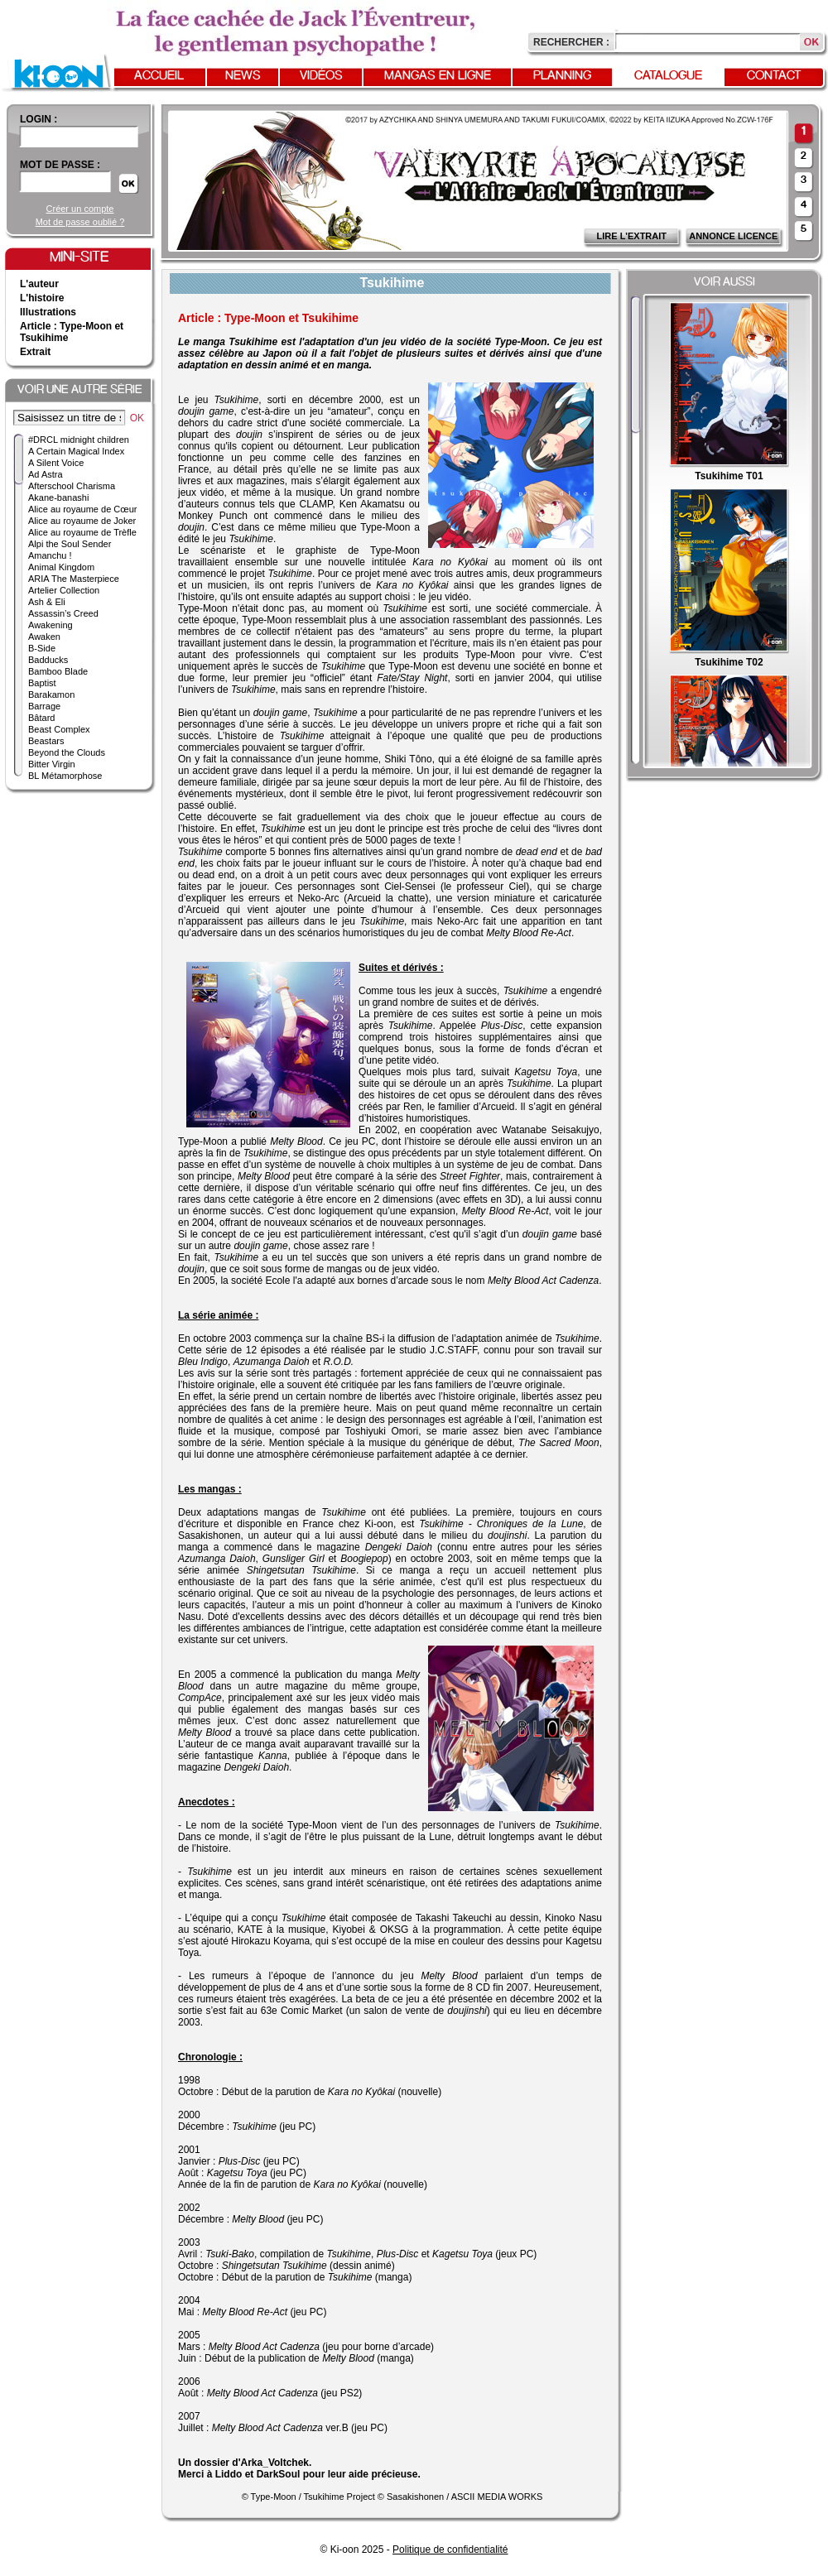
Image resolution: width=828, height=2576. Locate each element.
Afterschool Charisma (71, 486)
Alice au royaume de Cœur (82, 509)
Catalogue (668, 76)
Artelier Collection (63, 590)
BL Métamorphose (65, 776)
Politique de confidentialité (450, 2549)
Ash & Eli (46, 602)
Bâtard (41, 718)
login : (38, 119)
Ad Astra (45, 474)
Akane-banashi (58, 497)
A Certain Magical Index (76, 451)
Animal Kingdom (61, 567)
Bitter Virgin (51, 764)
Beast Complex (59, 729)
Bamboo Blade (58, 671)
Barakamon (51, 694)
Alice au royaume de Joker (82, 521)
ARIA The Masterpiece (73, 579)
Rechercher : (571, 42)
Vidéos (321, 76)
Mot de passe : (60, 165)
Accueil (159, 76)
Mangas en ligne (437, 76)
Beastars (46, 741)
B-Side (41, 648)
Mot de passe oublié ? (80, 222)
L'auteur (39, 284)
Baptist (42, 683)
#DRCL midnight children (78, 440)
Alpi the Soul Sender (69, 544)
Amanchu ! (50, 555)
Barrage (44, 706)
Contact (774, 76)
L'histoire (42, 298)
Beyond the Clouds (66, 752)
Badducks (48, 660)
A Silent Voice (56, 463)
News (243, 76)
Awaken (44, 637)
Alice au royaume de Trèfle (82, 532)
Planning (562, 76)
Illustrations (48, 312)
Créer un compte (80, 209)
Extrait (35, 352)
